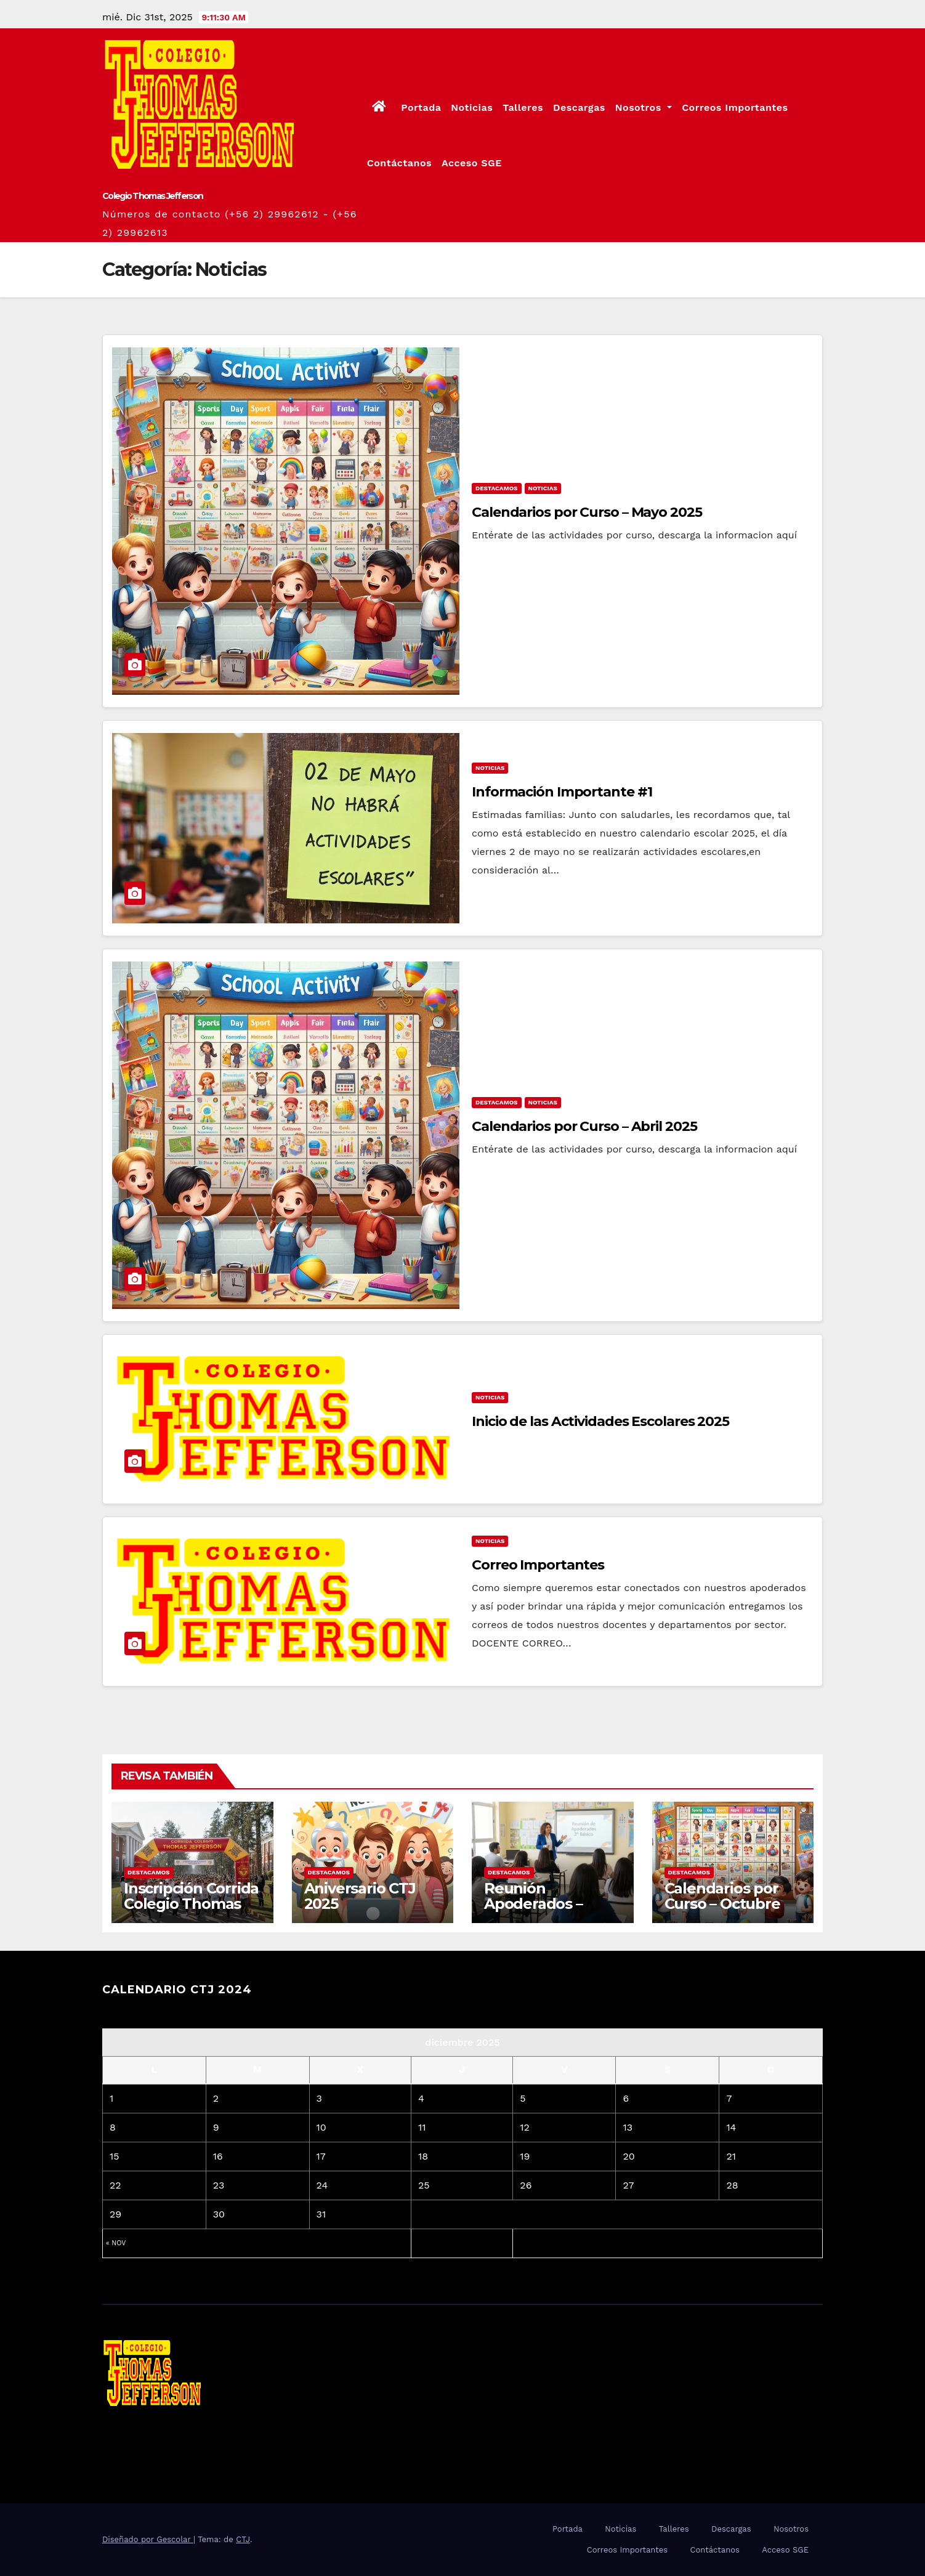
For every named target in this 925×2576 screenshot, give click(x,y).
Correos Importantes (735, 107)
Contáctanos (399, 163)
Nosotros (643, 107)
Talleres (523, 107)
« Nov (116, 2243)
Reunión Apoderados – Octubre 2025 (533, 1903)
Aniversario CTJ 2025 (360, 1896)
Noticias (472, 107)
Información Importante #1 (562, 792)
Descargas (579, 107)
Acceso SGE (472, 163)
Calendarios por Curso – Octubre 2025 (722, 1903)
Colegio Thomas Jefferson (152, 195)
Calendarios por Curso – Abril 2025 (584, 1126)
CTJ (243, 2539)
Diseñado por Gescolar (147, 2539)
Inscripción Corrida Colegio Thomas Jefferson (191, 1903)
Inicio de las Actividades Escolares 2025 (600, 1421)
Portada (421, 107)
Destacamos (496, 488)
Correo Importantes (538, 1565)
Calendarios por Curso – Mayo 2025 (587, 512)
